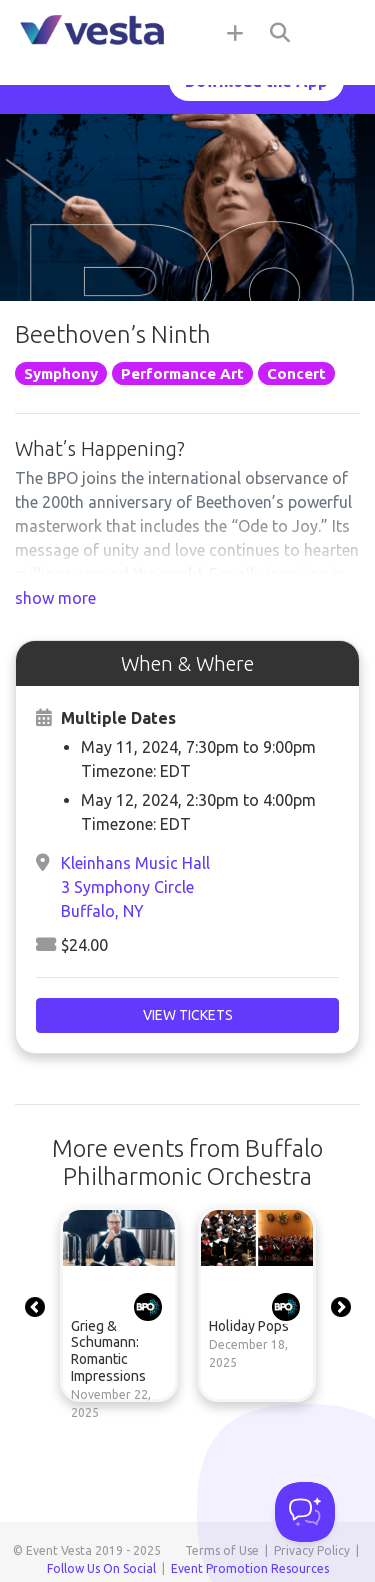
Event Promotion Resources (250, 1568)
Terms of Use (222, 1550)
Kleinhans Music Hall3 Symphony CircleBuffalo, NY (135, 887)
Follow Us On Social (101, 1568)
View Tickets (188, 1015)
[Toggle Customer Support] (305, 1512)
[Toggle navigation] (335, 32)
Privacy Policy (312, 1550)
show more (55, 598)
